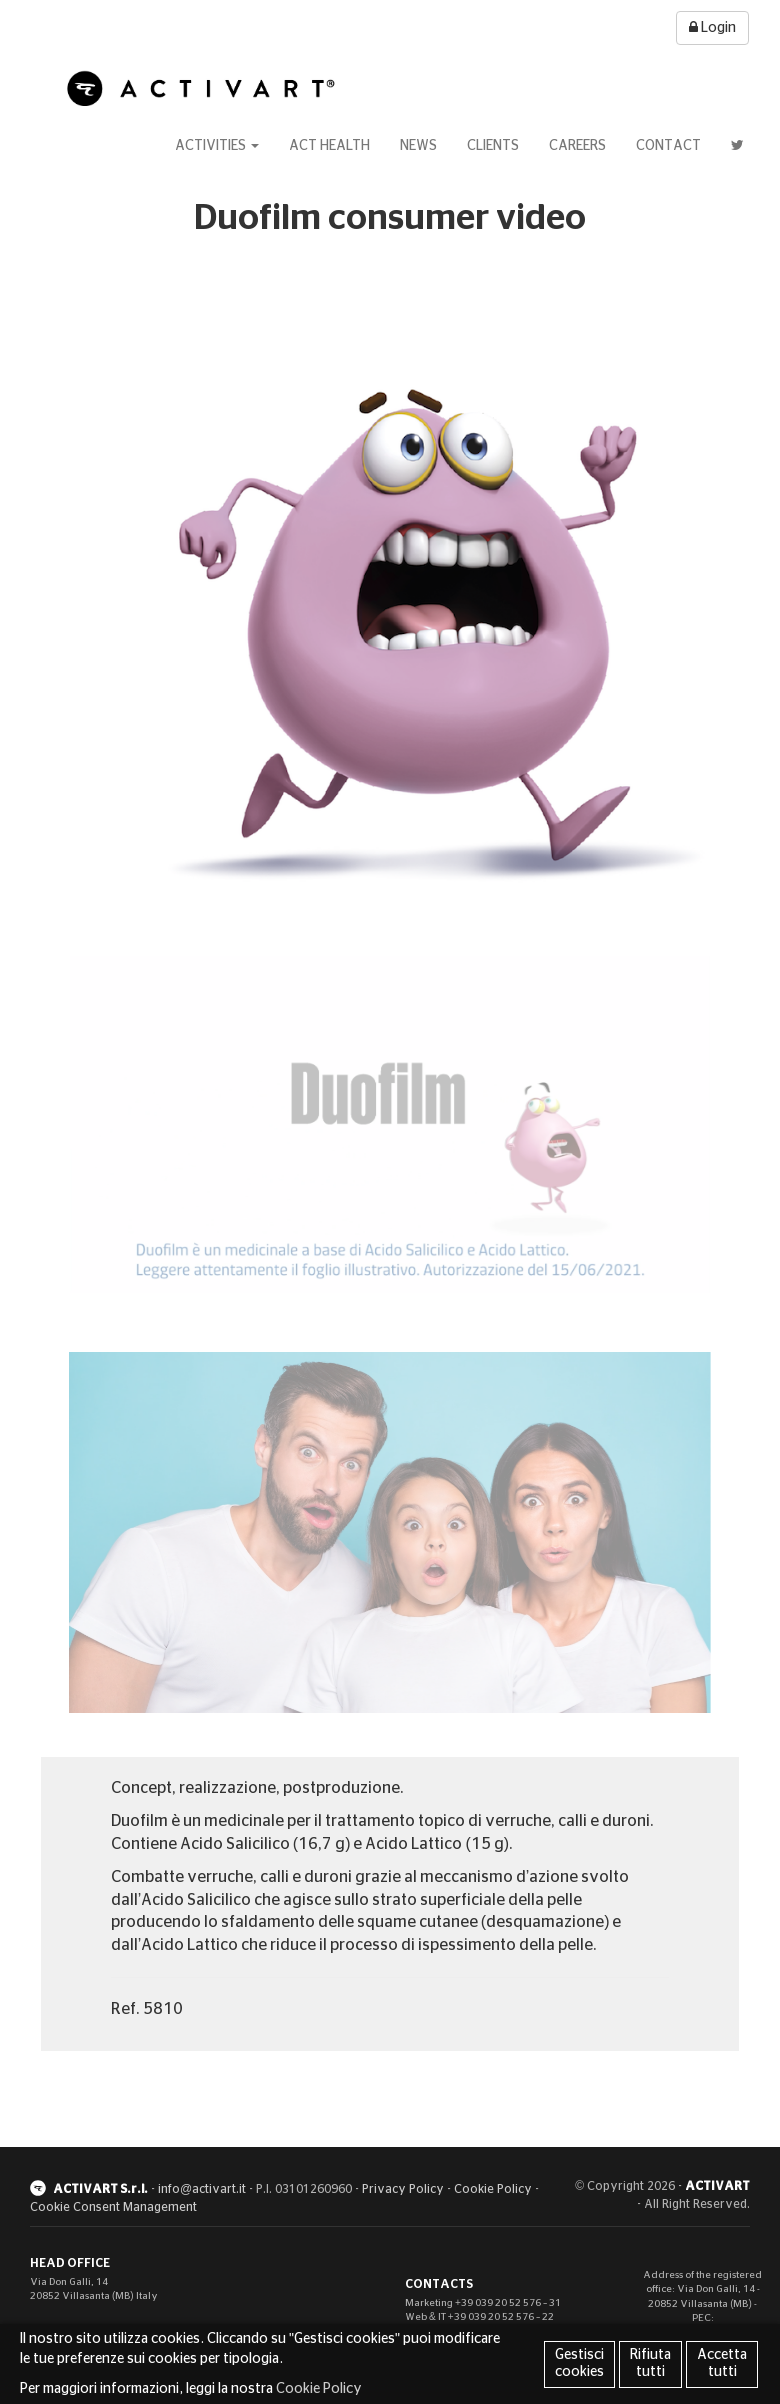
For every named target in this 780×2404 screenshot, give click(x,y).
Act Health (329, 146)
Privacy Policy (403, 2189)
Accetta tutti (722, 2364)
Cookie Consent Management (113, 2207)
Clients (493, 146)
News (418, 146)
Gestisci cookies (579, 2364)
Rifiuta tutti (650, 2364)
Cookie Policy (493, 2189)
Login (712, 27)
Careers (577, 146)
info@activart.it (202, 2189)
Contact (668, 146)
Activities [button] (217, 146)
